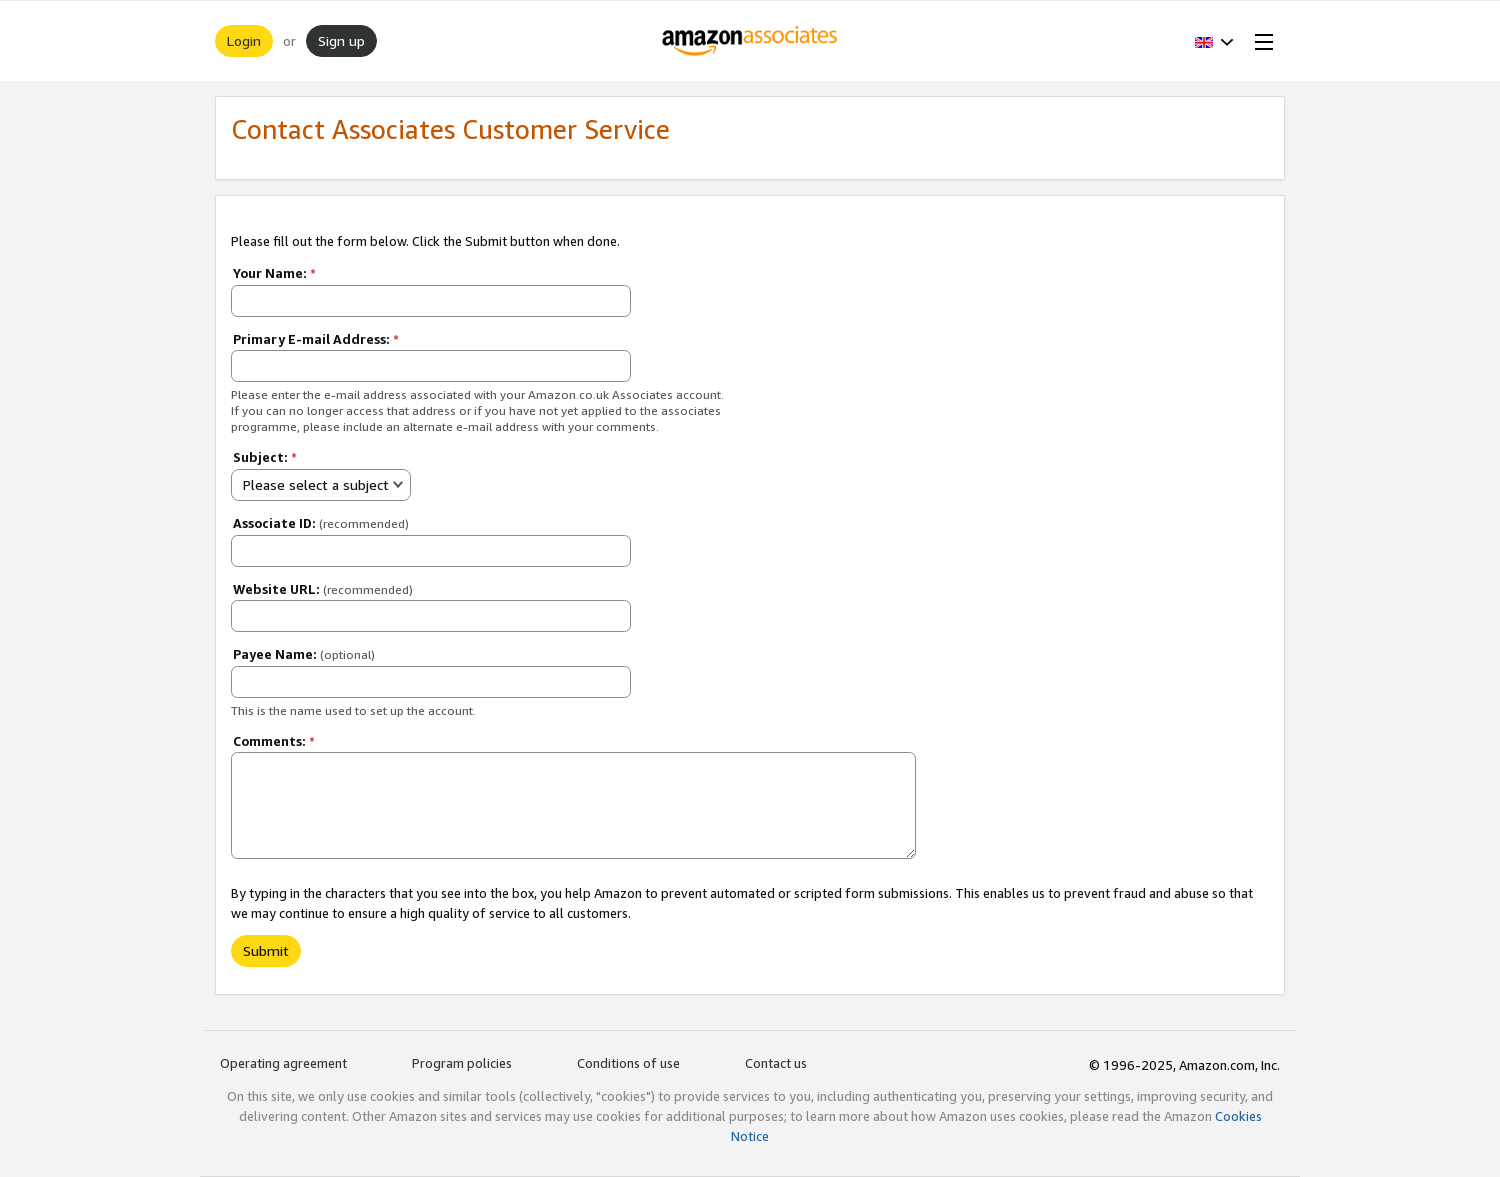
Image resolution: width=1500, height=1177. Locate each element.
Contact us (776, 1063)
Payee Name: (304, 654)
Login (244, 40)
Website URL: (323, 589)
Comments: (274, 741)
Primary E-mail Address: (316, 339)
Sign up (341, 40)
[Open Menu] (1260, 41)
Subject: (265, 457)
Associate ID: (321, 523)
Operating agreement (283, 1063)
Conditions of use (628, 1063)
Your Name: (274, 273)
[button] (1214, 41)
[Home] (750, 41)
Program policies (462, 1063)
